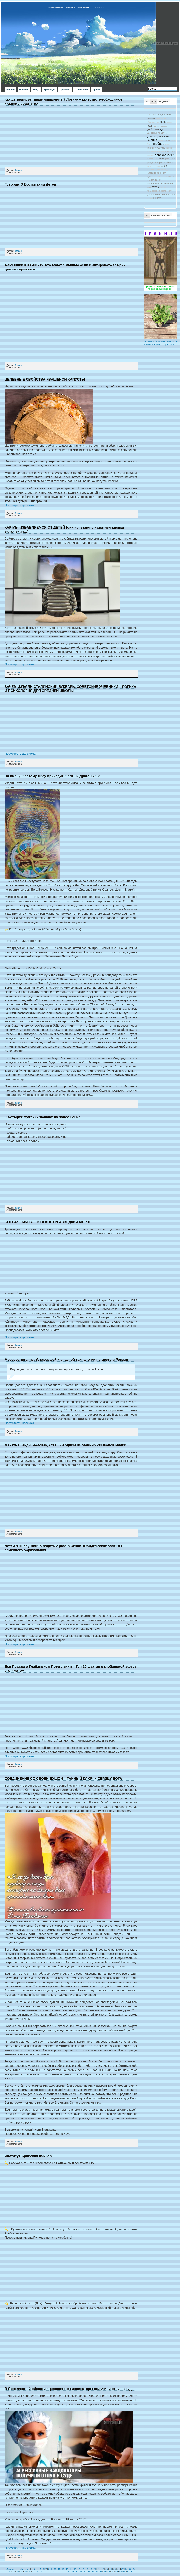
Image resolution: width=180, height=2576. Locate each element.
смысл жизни (154, 180)
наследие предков (155, 151)
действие (153, 129)
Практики (65, 89)
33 (17, 2571)
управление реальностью (161, 194)
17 (83, 2569)
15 (75, 2569)
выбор (164, 126)
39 (41, 2571)
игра (167, 140)
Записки (18, 170)
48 (77, 2571)
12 (63, 2569)
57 (112, 2571)
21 (99, 2569)
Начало (10, 89)
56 (108, 2571)
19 (91, 2569)
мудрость (160, 147)
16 (79, 2569)
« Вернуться (11, 2569)
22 (102, 2569)
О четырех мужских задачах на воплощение (42, 1117)
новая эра (170, 151)
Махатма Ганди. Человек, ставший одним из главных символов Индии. (66, 1445)
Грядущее (49, 89)
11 (59, 2569)
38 (37, 2571)
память (150, 155)
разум (150, 162)
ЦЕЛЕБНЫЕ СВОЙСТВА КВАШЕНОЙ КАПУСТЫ (45, 379)
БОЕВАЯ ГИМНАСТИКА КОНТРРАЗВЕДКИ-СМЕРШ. (48, 1222)
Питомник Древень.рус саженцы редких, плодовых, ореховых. (161, 341)
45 (65, 2571)
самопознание (153, 166)
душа (151, 136)
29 (130, 2569)
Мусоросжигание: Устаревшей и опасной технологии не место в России (66, 1359)
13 (67, 2569)
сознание (169, 183)
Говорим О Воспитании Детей (30, 184)
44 (61, 2571)
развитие (170, 159)
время (157, 126)
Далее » (24, 2569)
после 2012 (152, 159)
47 (73, 2571)
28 (126, 2569)
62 (132, 2571)
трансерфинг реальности (159, 191)
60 (124, 2571)
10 (55, 2569)
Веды (36, 89)
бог (154, 114)
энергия (157, 197)
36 (29, 2571)
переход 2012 (164, 155)
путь (161, 158)
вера (169, 122)
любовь (158, 144)
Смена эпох (81, 89)
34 (21, 2571)
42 (53, 2571)
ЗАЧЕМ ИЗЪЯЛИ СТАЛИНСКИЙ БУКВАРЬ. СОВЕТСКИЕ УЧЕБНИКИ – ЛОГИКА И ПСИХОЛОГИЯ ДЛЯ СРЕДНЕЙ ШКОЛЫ (70, 689)
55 (105, 2571)
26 (118, 2569)
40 (45, 2571)
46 (69, 2571)
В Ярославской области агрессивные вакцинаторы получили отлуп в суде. (70, 2389)
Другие (96, 89)
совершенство (155, 183)
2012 (149, 114)
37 (33, 2571)
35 (25, 2571)
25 (114, 2569)
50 (85, 2571)
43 (57, 2571)
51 (89, 2571)
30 (134, 2569)
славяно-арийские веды (158, 170)
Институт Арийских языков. (29, 2156)
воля (150, 125)
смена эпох (162, 177)
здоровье (162, 136)
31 (9, 2571)
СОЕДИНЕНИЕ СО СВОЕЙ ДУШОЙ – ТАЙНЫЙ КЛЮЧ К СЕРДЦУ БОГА (63, 1778)
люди (167, 144)
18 (87, 2569)
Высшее (23, 89)
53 (97, 2571)
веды (163, 121)
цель (149, 198)
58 (116, 2571)
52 (93, 2571)
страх (155, 187)
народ (169, 148)
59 (120, 2571)
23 (106, 2569)
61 (128, 2571)
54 (100, 2571)
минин (150, 148)
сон (149, 187)
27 (122, 2569)
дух (162, 129)
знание (152, 140)
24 (110, 2569)
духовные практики (157, 133)
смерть (171, 176)
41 (49, 2571)
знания (161, 140)
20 (95, 2569)
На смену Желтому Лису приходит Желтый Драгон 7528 (52, 776)
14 (71, 2569)
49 (81, 2571)
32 (13, 2571)
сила (164, 165)
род (156, 162)
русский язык (166, 162)
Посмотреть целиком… (21, 505)
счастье (163, 187)
